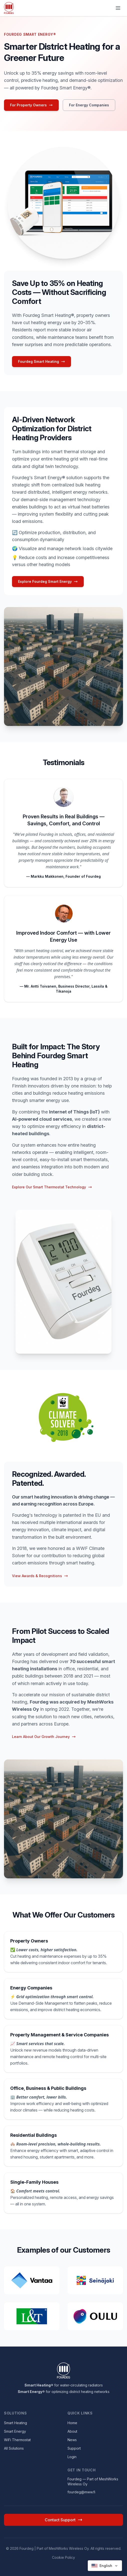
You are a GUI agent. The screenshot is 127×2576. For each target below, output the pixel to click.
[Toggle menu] (118, 8)
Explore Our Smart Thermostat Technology (52, 1187)
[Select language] (105, 2565)
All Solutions (14, 2448)
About (72, 2431)
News (72, 2440)
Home (72, 2423)
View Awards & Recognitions (40, 1576)
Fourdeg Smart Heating (41, 361)
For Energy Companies (89, 105)
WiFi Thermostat (17, 2440)
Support (74, 2448)
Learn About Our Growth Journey (44, 1736)
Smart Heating (15, 2423)
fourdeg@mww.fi (81, 2492)
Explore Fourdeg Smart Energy (48, 581)
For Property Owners (31, 105)
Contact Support (63, 2519)
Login (72, 2457)
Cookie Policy (63, 2557)
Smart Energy (15, 2431)
